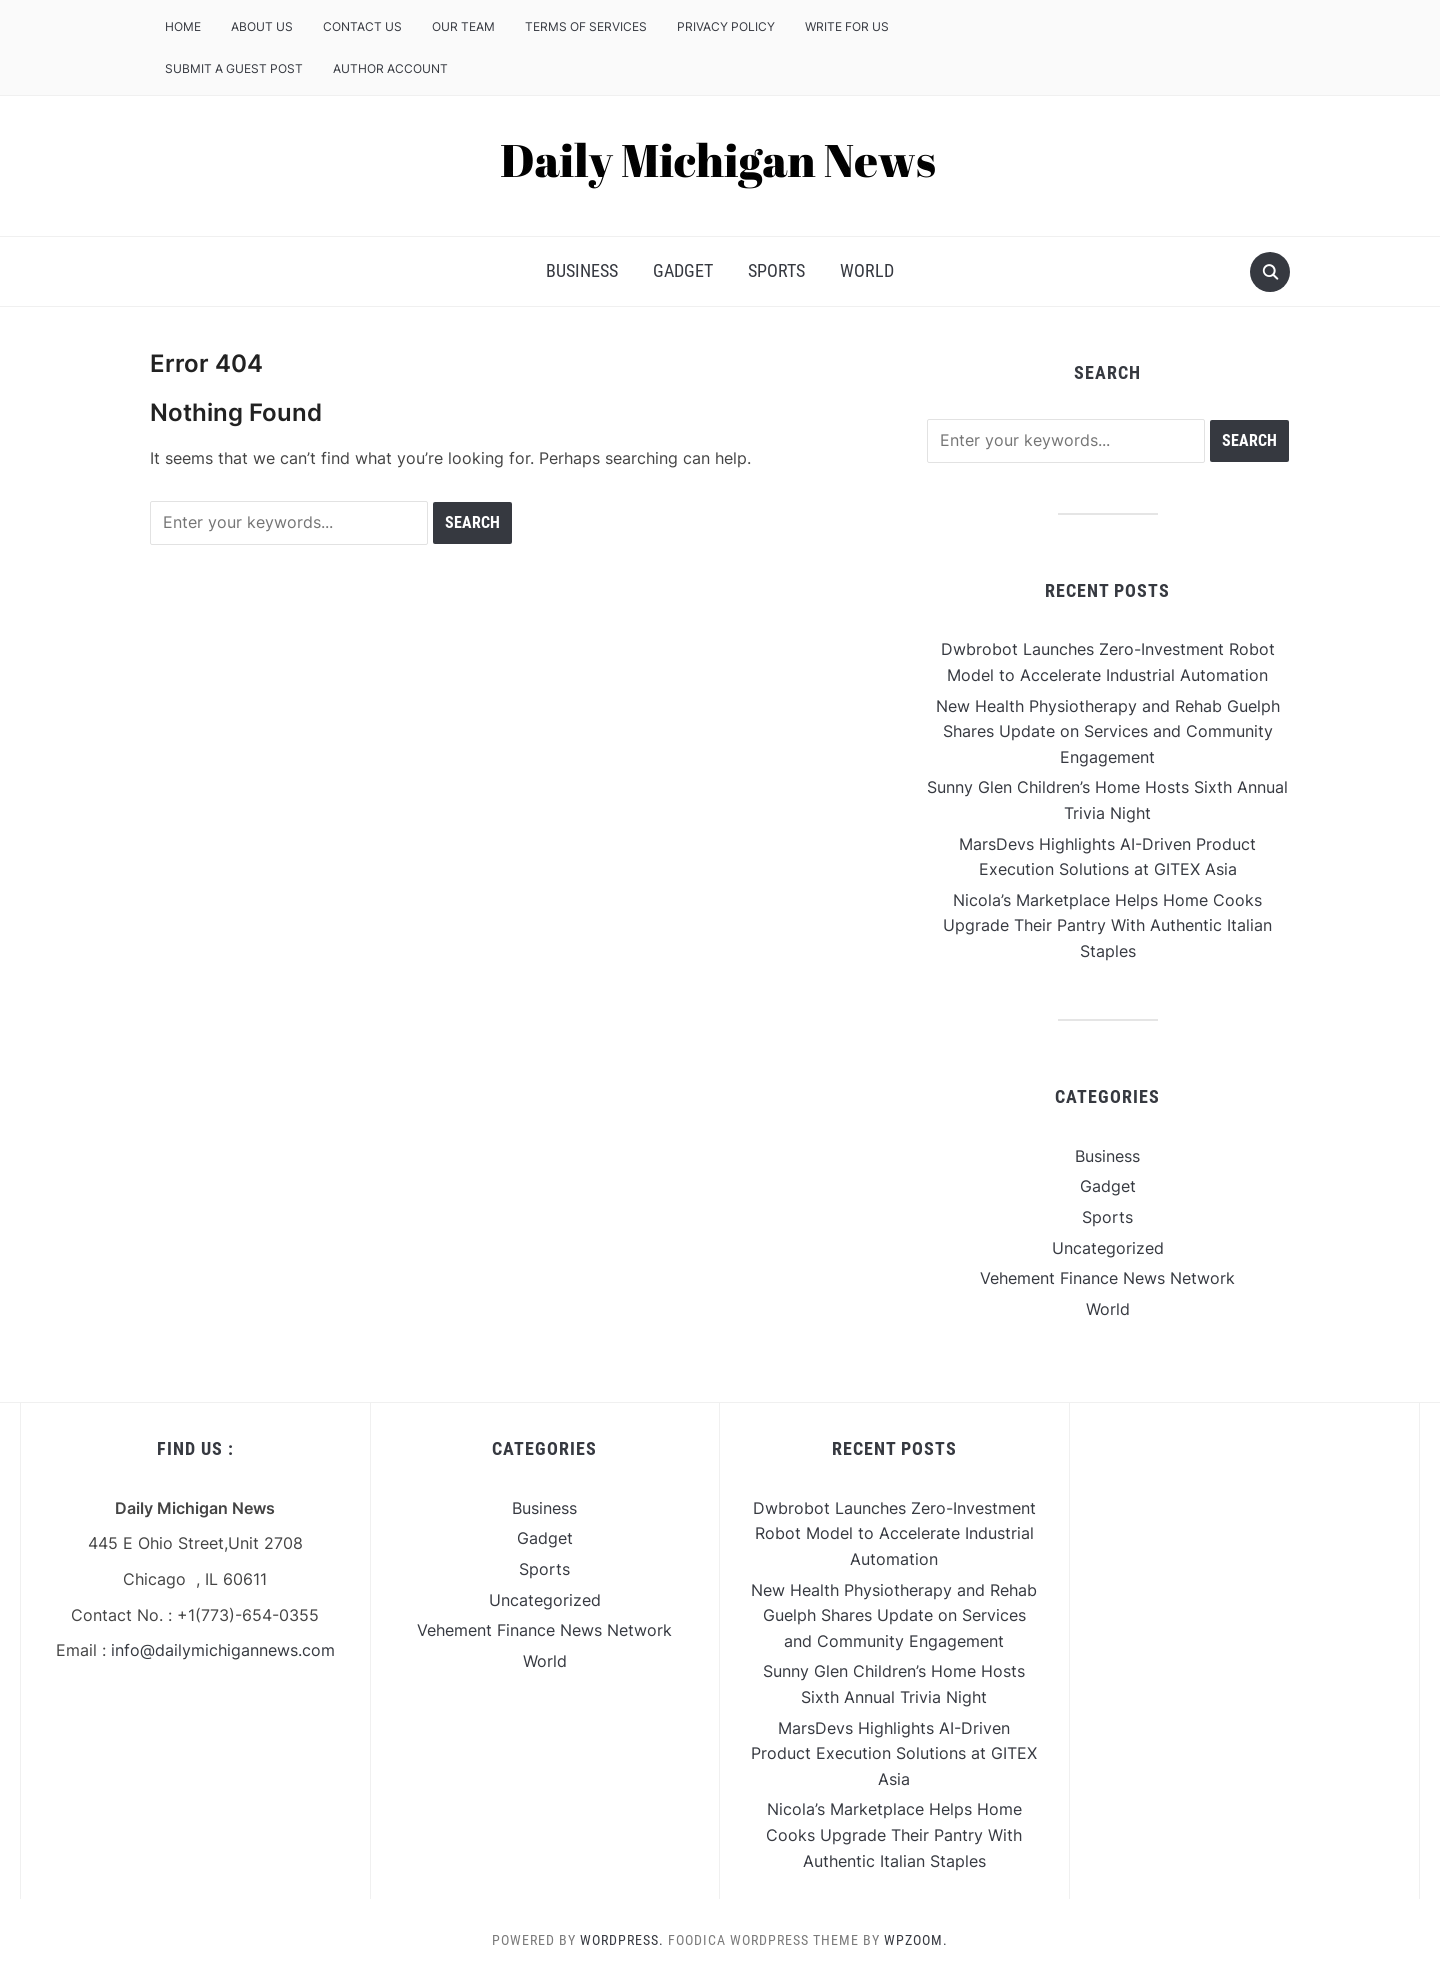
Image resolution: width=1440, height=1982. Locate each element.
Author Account (390, 68)
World (867, 270)
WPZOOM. (916, 1940)
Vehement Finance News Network (1107, 1278)
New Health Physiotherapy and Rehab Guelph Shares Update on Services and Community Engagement (1108, 731)
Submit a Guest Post (234, 68)
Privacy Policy (726, 26)
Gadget (683, 270)
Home (183, 26)
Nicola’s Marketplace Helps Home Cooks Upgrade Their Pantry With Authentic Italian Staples (1107, 925)
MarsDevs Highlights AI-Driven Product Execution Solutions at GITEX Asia (894, 1753)
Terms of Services (586, 26)
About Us (262, 26)
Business (582, 270)
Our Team (463, 26)
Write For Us (847, 26)
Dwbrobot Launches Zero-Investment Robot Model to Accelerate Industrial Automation (894, 1533)
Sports (776, 270)
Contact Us (362, 26)
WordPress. (622, 1940)
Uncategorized (1108, 1248)
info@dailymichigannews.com (223, 1650)
